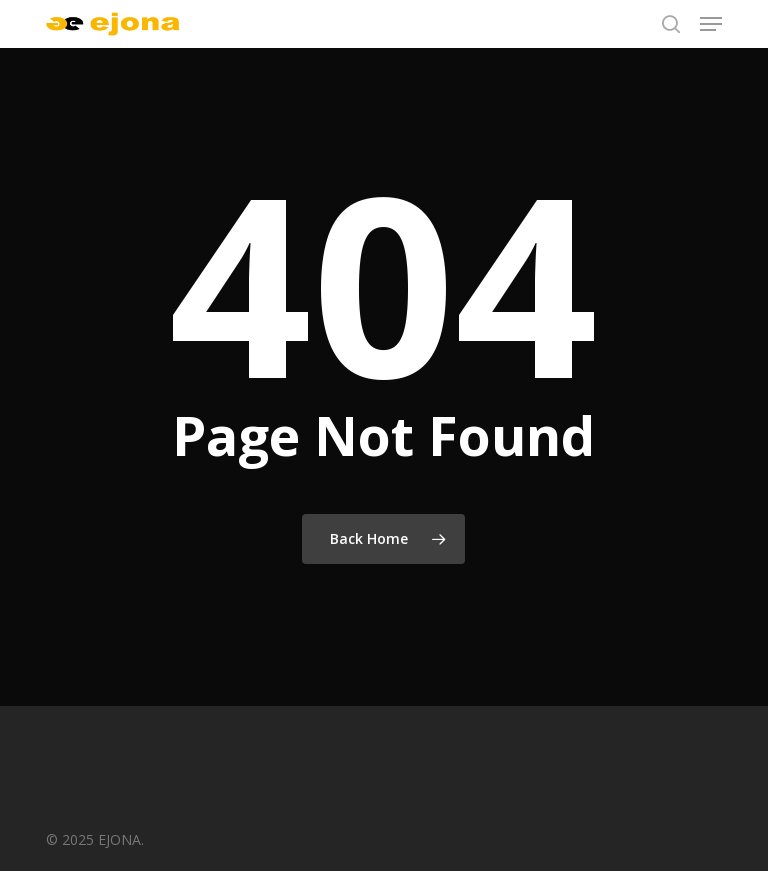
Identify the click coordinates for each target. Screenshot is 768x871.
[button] (711, 24)
